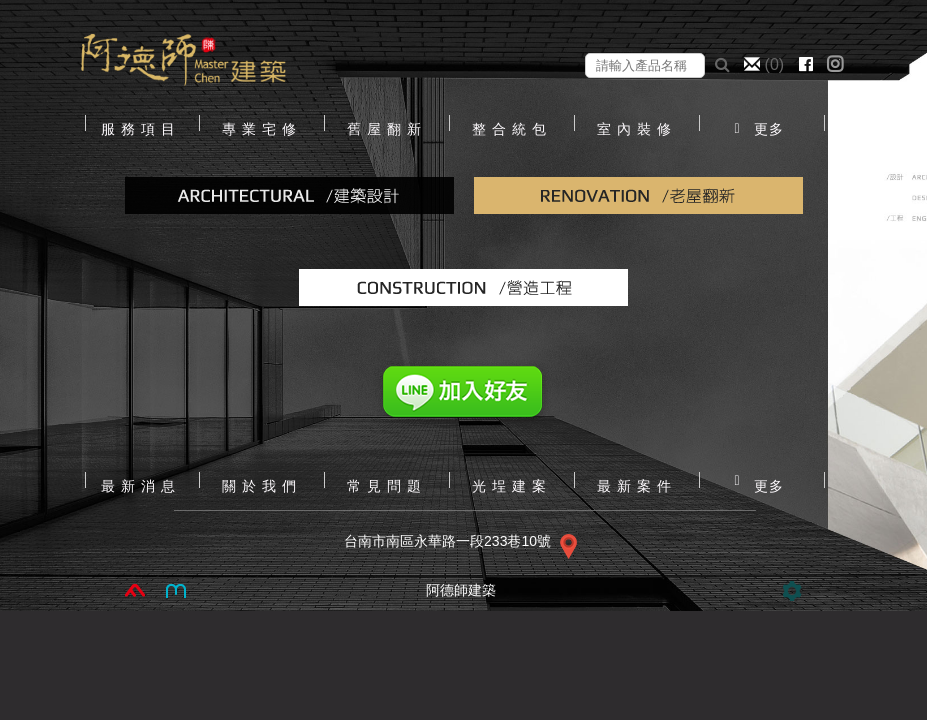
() (766, 64)
